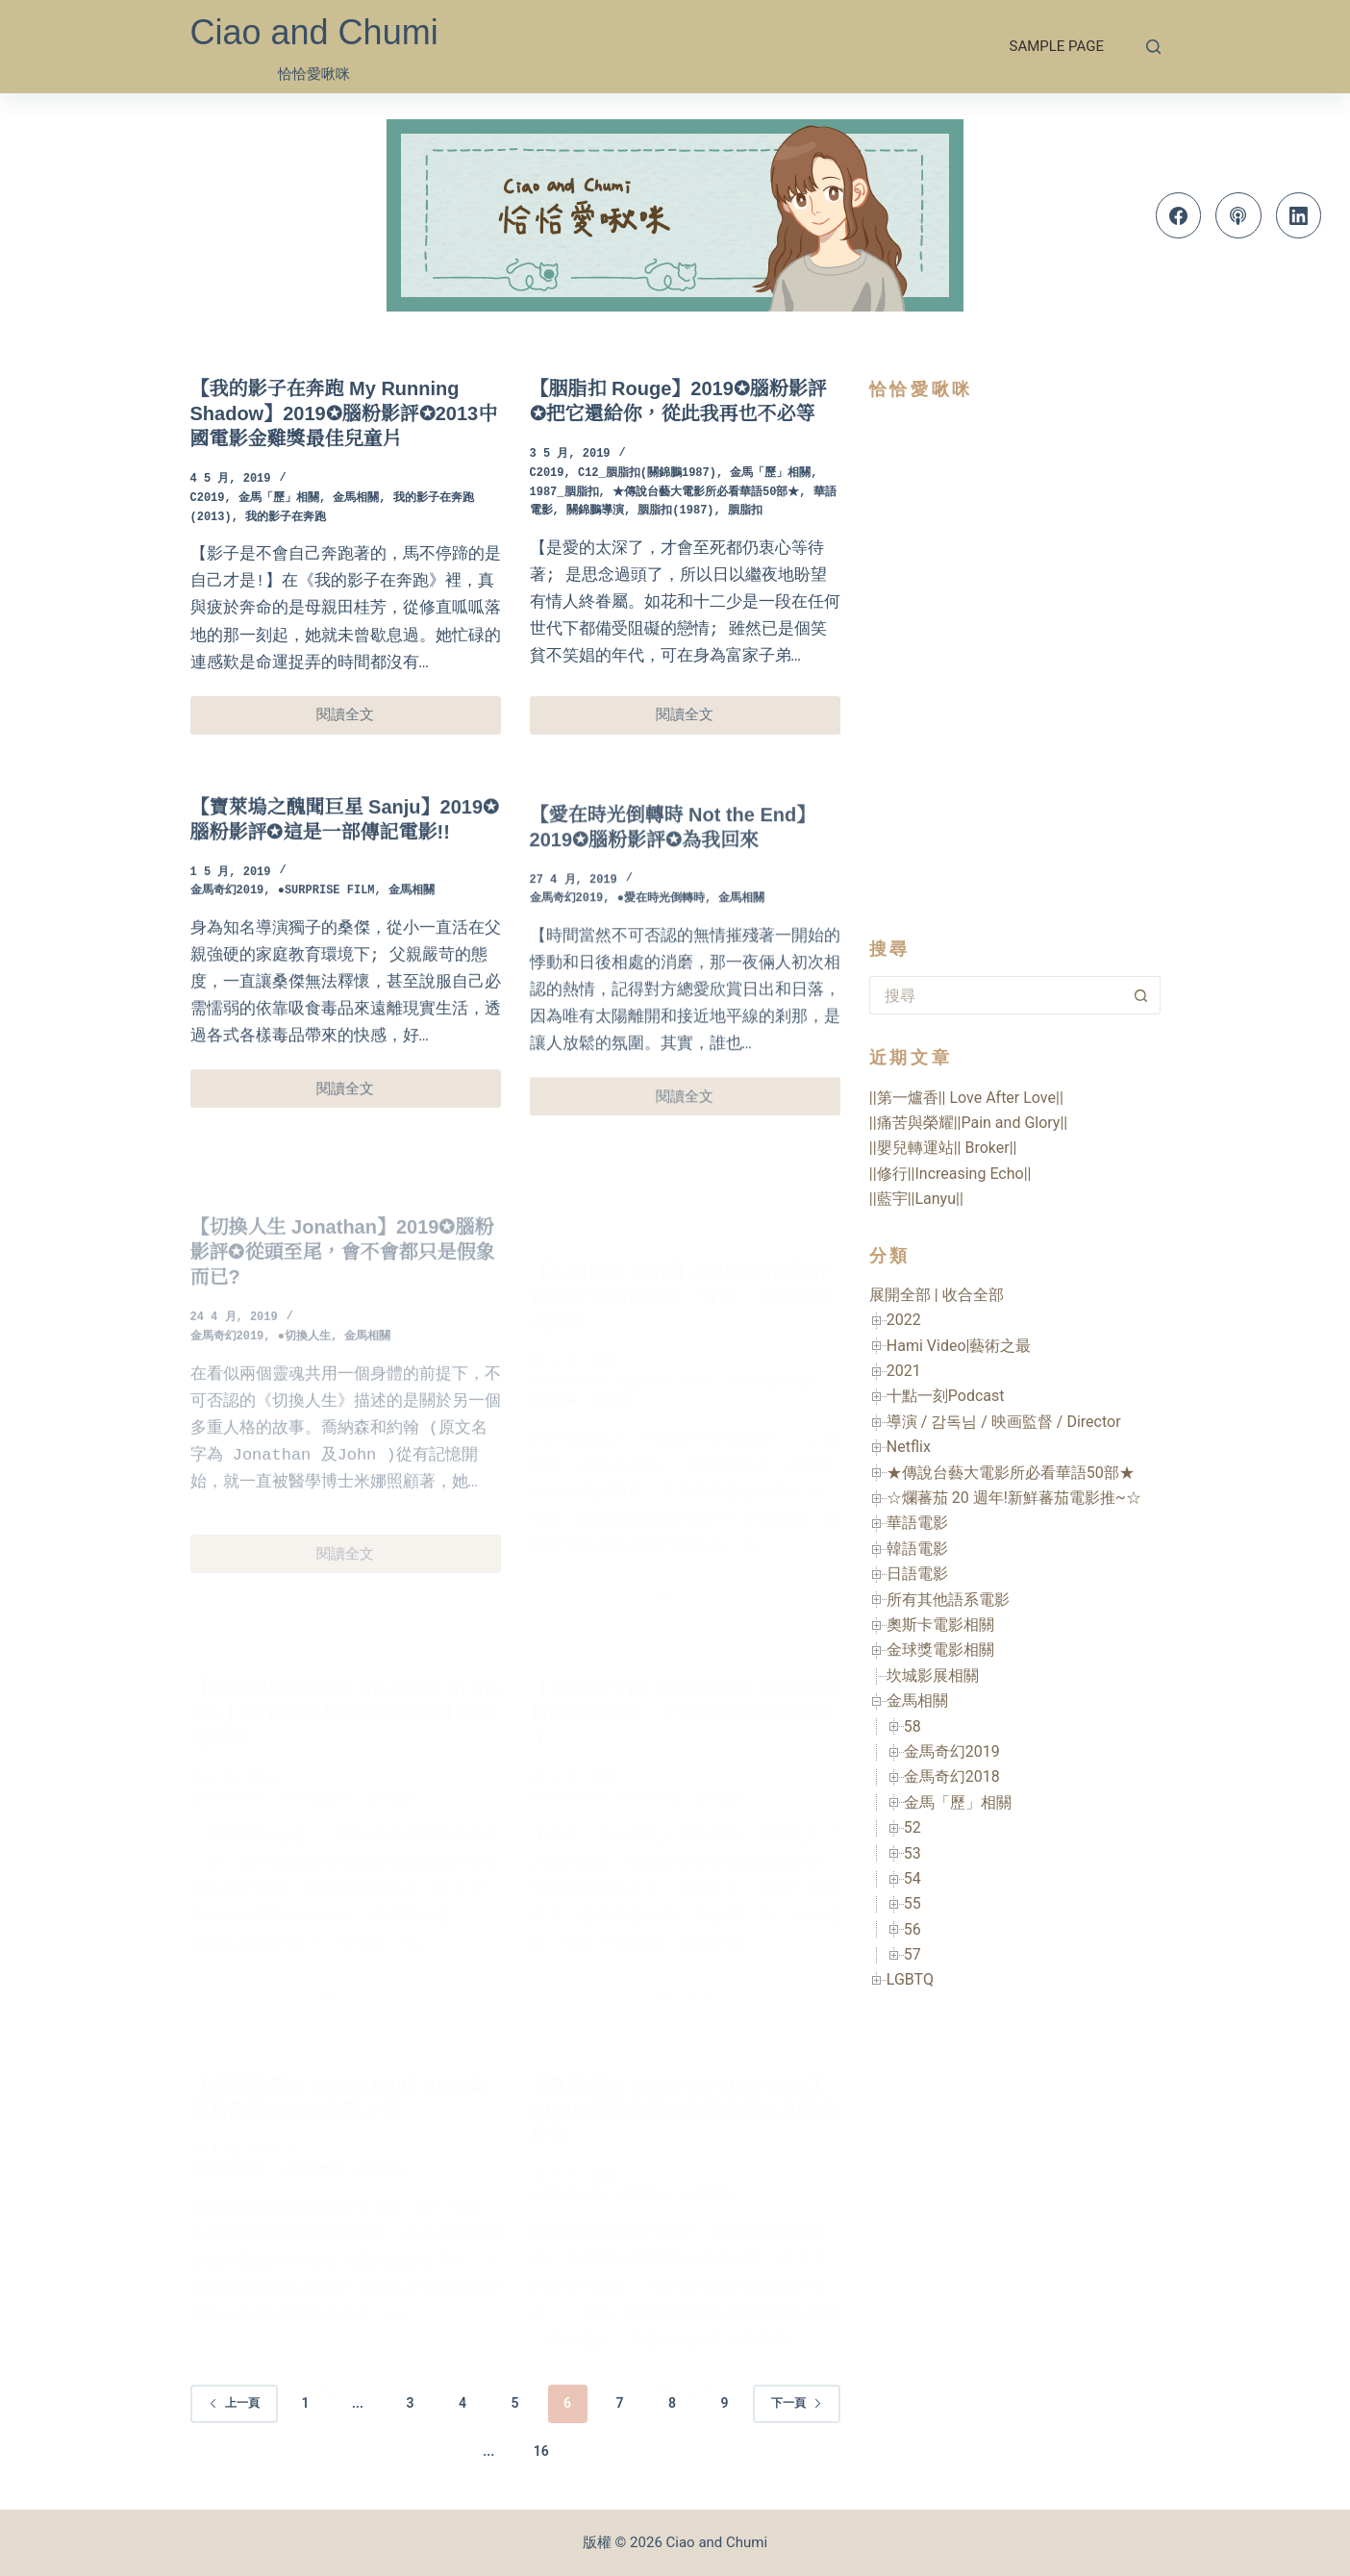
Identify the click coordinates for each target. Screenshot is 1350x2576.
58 (912, 1726)
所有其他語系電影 (948, 1599)
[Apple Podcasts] (1238, 215)
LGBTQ (910, 1979)
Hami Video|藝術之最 (959, 1346)
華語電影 (917, 1522)
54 (912, 1878)
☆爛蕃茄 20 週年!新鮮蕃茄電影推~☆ (1014, 1497)
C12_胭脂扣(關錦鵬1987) (647, 473)
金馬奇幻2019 (227, 914)
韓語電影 (917, 1548)
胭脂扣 (745, 511)
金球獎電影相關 (940, 1649)
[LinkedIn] (1299, 215)
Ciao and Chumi (314, 32)
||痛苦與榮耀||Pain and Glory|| (968, 1122)
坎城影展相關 (933, 1675)
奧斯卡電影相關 (940, 1624)
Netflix (909, 1447)
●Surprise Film (326, 914)
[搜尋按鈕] (1141, 995)
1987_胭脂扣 (564, 493)
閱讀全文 (363, 720)
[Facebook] (1179, 215)
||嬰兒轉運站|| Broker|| (943, 1147)
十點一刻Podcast (946, 1396)
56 (912, 1929)
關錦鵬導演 (595, 511)
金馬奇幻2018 (952, 1776)
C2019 (207, 498)
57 (912, 1954)
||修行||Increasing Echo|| (950, 1173)
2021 (904, 1371)
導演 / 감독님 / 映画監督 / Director (1004, 1422)
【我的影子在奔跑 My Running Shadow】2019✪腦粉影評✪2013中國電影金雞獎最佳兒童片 (344, 413)
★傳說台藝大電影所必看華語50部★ (705, 493)
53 (912, 1853)
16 (541, 2451)
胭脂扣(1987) (675, 511)
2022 (904, 1320)
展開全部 (900, 1295)
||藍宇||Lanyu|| (916, 1198)
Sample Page (1057, 46)
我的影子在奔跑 (285, 518)
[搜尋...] (995, 995)
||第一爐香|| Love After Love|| (966, 1097)
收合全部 (973, 1295)
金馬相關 (356, 498)
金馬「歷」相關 (278, 498)
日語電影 (917, 1573)
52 (912, 1827)
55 (912, 1903)
